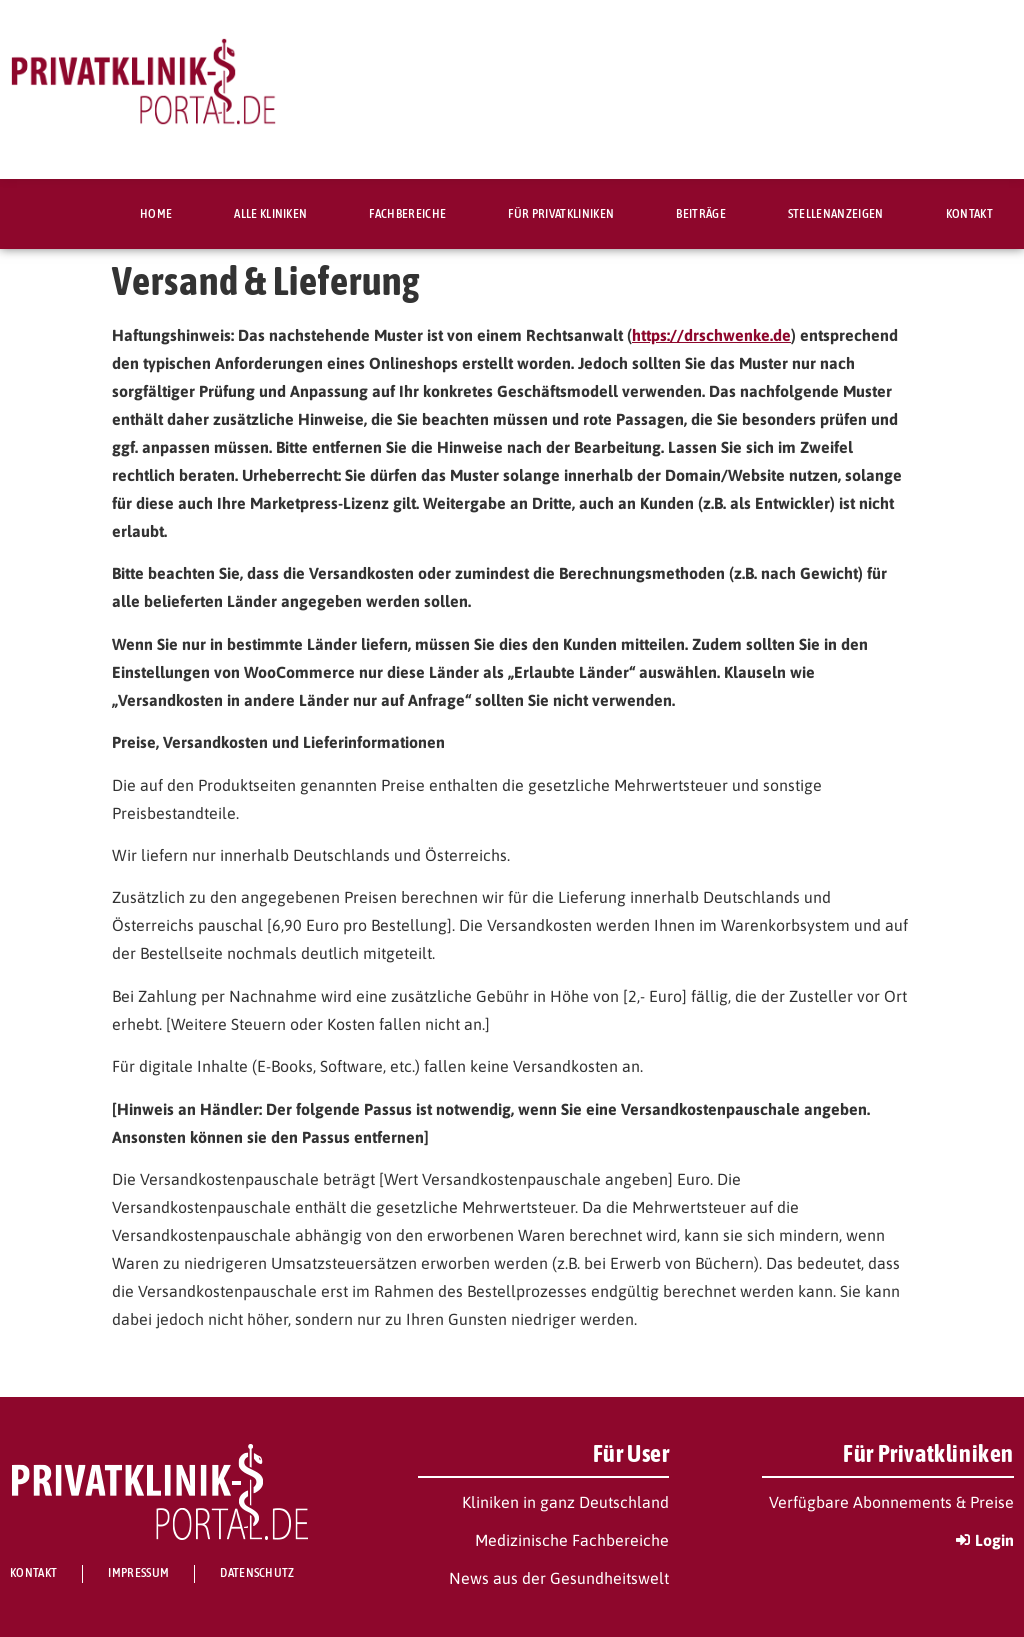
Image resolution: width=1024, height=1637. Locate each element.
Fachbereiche (407, 213)
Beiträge (701, 213)
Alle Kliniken (270, 213)
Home (156, 213)
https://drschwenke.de (711, 335)
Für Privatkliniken (561, 213)
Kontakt (969, 213)
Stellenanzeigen (836, 213)
